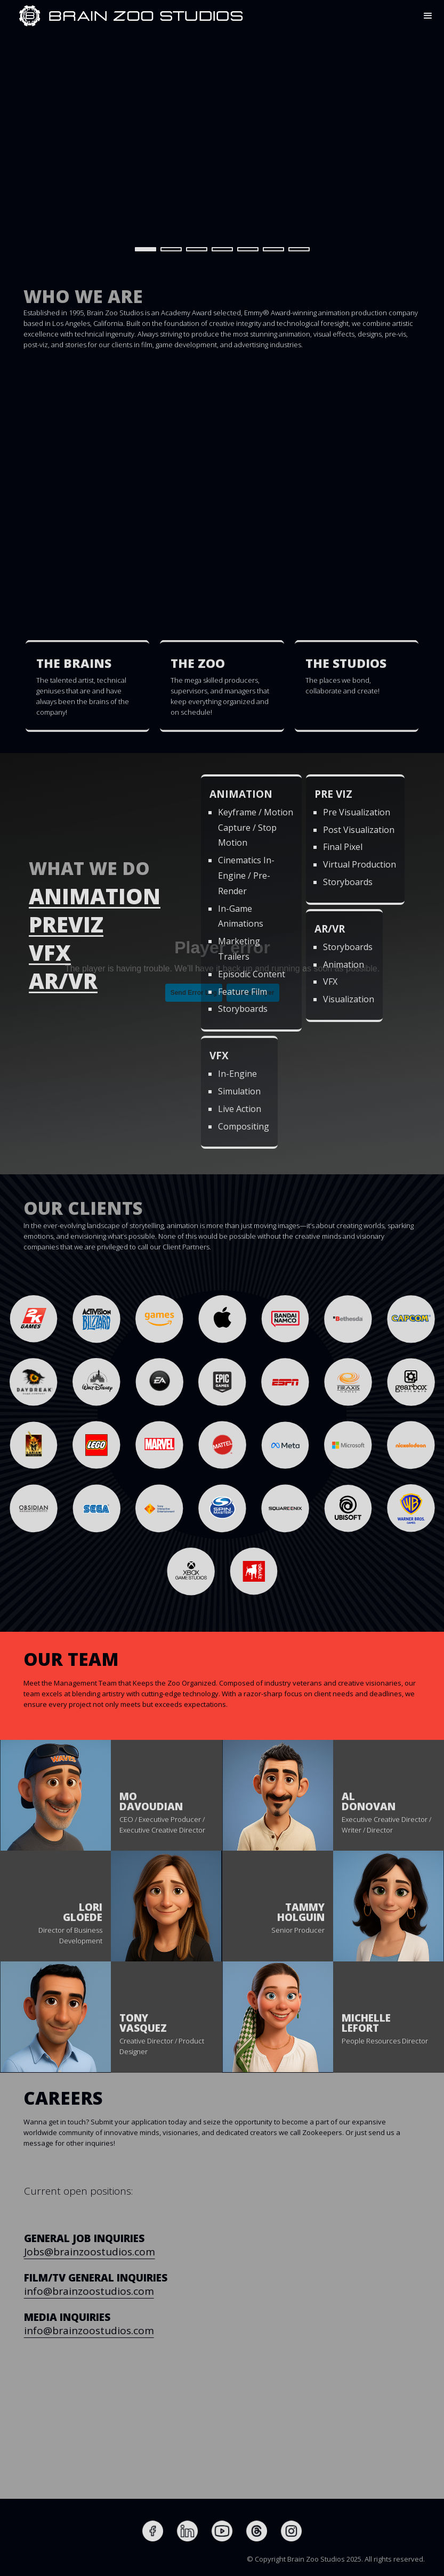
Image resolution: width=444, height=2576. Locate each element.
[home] (30, 16)
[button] (428, 16)
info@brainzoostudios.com (126, 2291)
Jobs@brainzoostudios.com (126, 2252)
